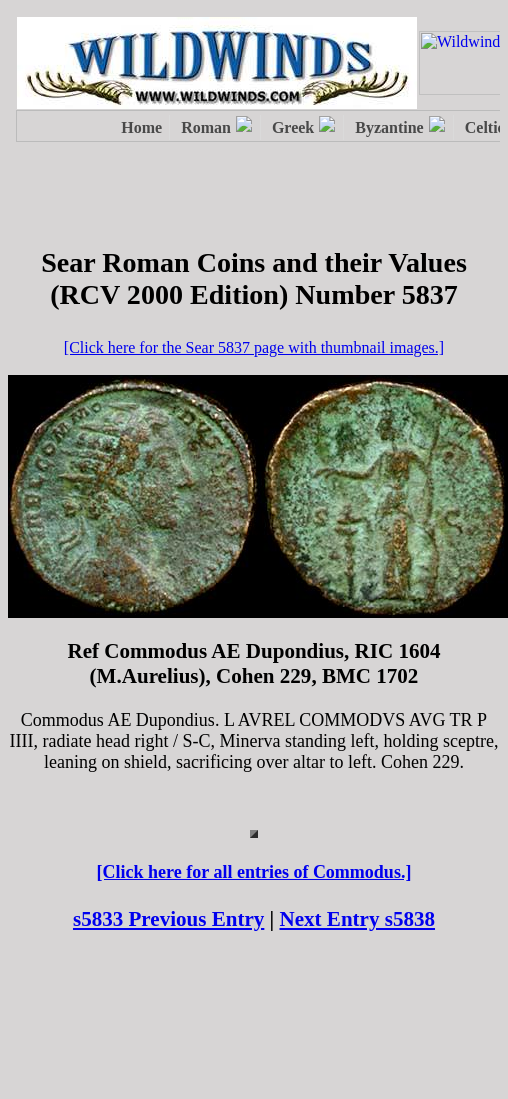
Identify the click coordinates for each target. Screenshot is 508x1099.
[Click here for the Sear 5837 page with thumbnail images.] (254, 347)
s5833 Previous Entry (168, 919)
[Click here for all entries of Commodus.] (254, 872)
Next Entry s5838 (358, 919)
